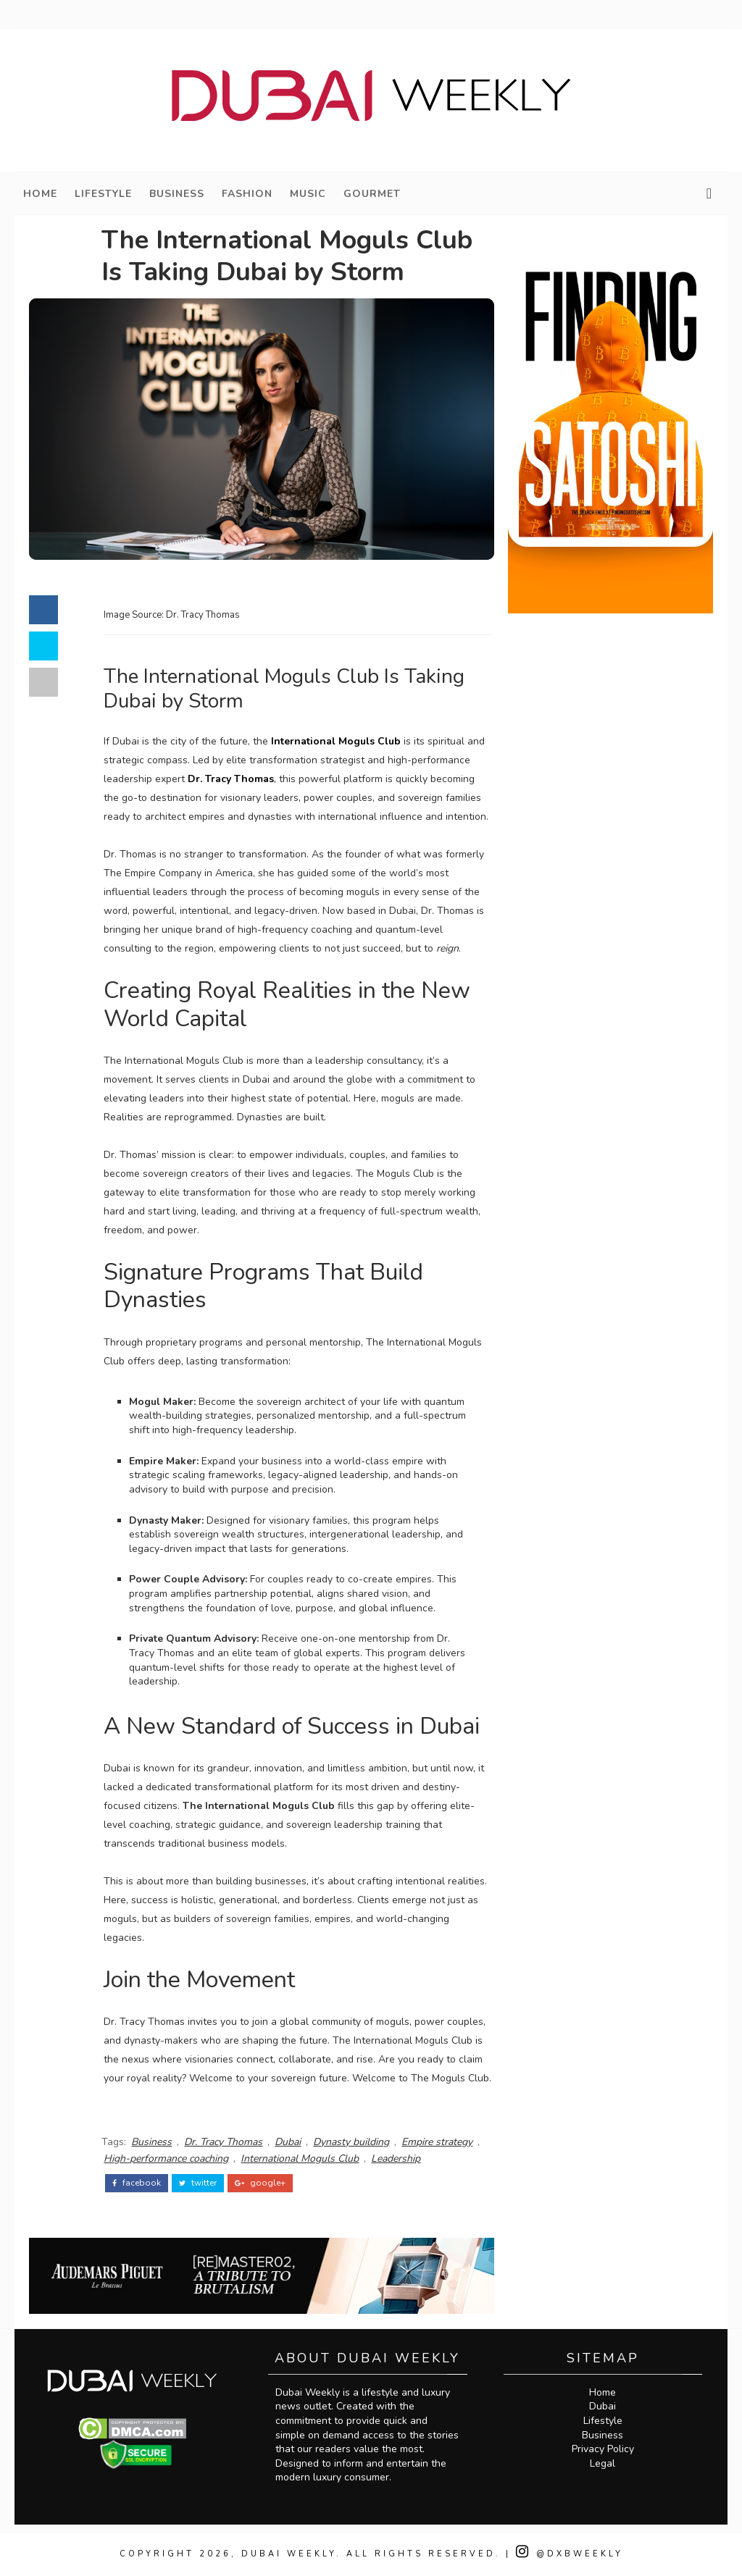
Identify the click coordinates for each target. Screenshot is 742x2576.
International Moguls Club (336, 741)
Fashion (247, 194)
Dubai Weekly (288, 2553)
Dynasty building (351, 2142)
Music (308, 194)
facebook (136, 2183)
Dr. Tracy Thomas (231, 779)
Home (40, 194)
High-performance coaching (166, 2158)
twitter (198, 2183)
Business (176, 194)
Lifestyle (103, 194)
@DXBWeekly (569, 2553)
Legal (602, 2463)
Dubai (288, 2142)
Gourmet (372, 194)
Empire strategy (436, 2142)
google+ (260, 2183)
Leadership (395, 2158)
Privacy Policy (603, 2449)
